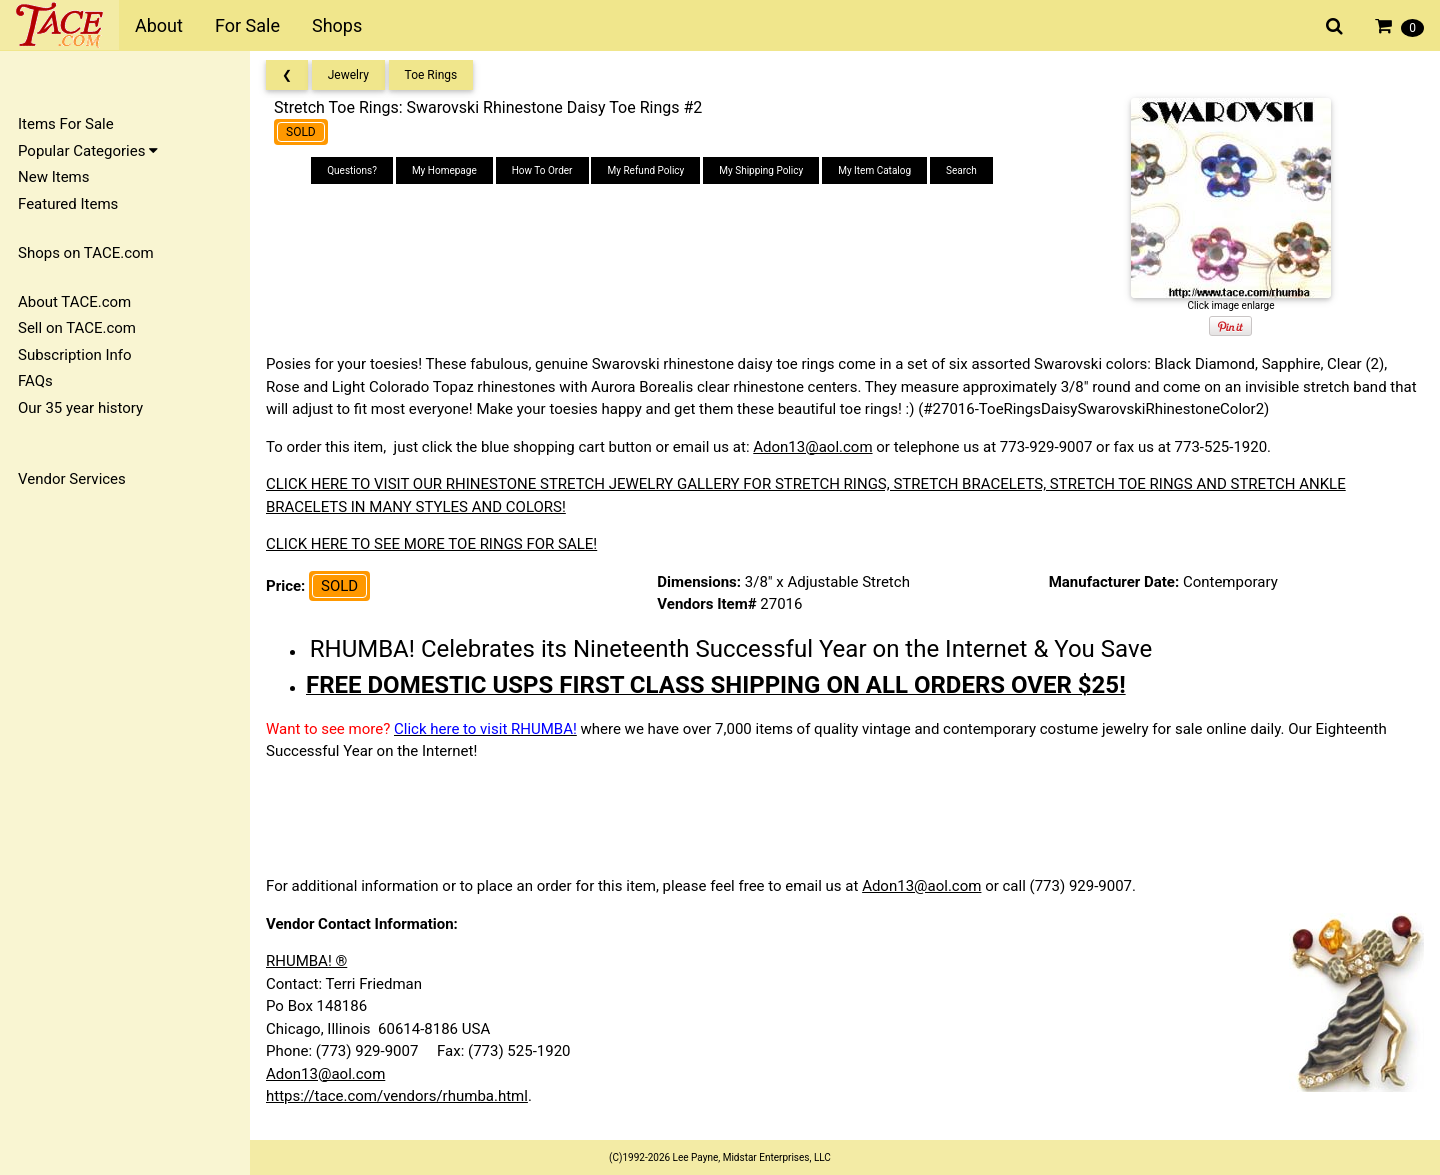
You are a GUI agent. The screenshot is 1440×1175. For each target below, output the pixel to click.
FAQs (35, 381)
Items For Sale (66, 124)
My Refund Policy (645, 170)
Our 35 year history (80, 408)
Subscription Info (75, 355)
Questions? (352, 170)
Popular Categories (88, 151)
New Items (53, 177)
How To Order (542, 170)
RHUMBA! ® (306, 961)
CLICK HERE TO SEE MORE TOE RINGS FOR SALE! (431, 544)
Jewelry (348, 75)
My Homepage (444, 170)
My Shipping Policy (761, 170)
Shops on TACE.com (86, 253)
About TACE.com (74, 302)
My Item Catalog (874, 170)
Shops (337, 25)
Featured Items (68, 204)
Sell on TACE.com (77, 328)
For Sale (247, 25)
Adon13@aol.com (812, 447)
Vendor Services (72, 479)
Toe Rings (431, 75)
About (159, 25)
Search (961, 170)
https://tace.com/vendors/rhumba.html (397, 1096)
